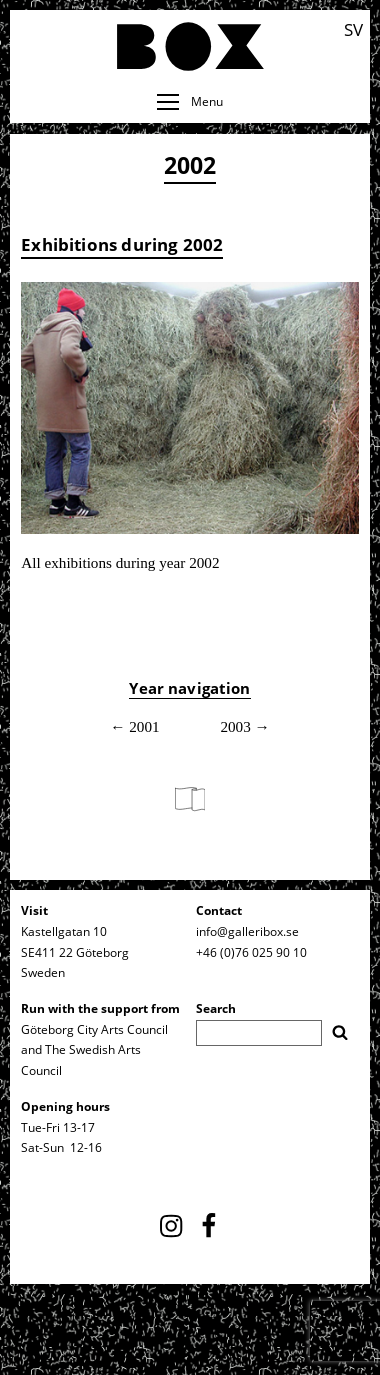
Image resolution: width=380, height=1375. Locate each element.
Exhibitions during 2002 (122, 244)
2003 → (244, 726)
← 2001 (134, 726)
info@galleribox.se (247, 931)
